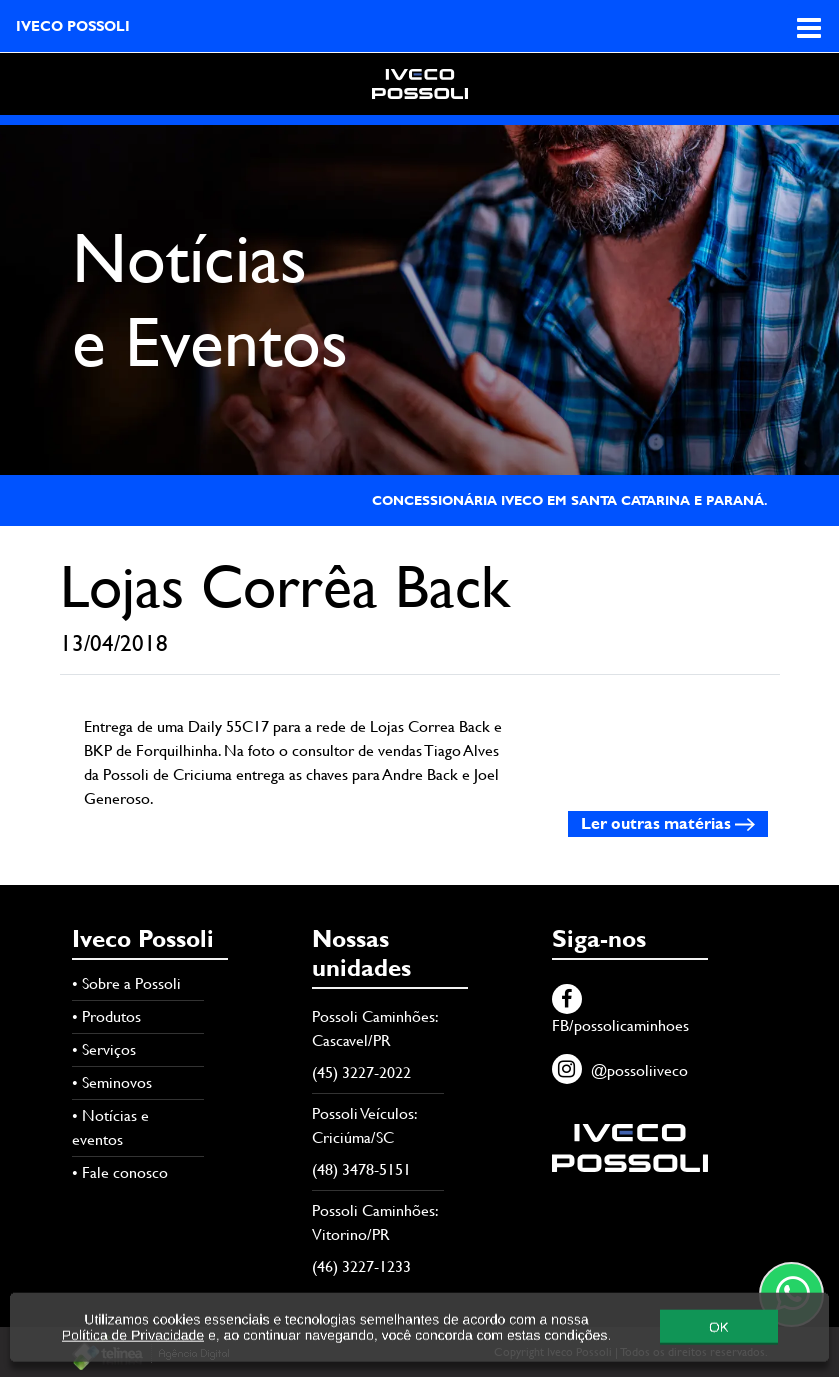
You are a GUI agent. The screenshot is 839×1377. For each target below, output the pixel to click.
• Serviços (104, 1049)
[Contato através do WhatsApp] (791, 1294)
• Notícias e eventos (110, 1127)
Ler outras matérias (668, 823)
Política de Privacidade (133, 1349)
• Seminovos (112, 1082)
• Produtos (106, 1016)
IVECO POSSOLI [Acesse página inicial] (73, 26)
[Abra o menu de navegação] (809, 26)
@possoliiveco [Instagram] (620, 1070)
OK (719, 1341)
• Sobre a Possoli (126, 983)
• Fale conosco (120, 1172)
